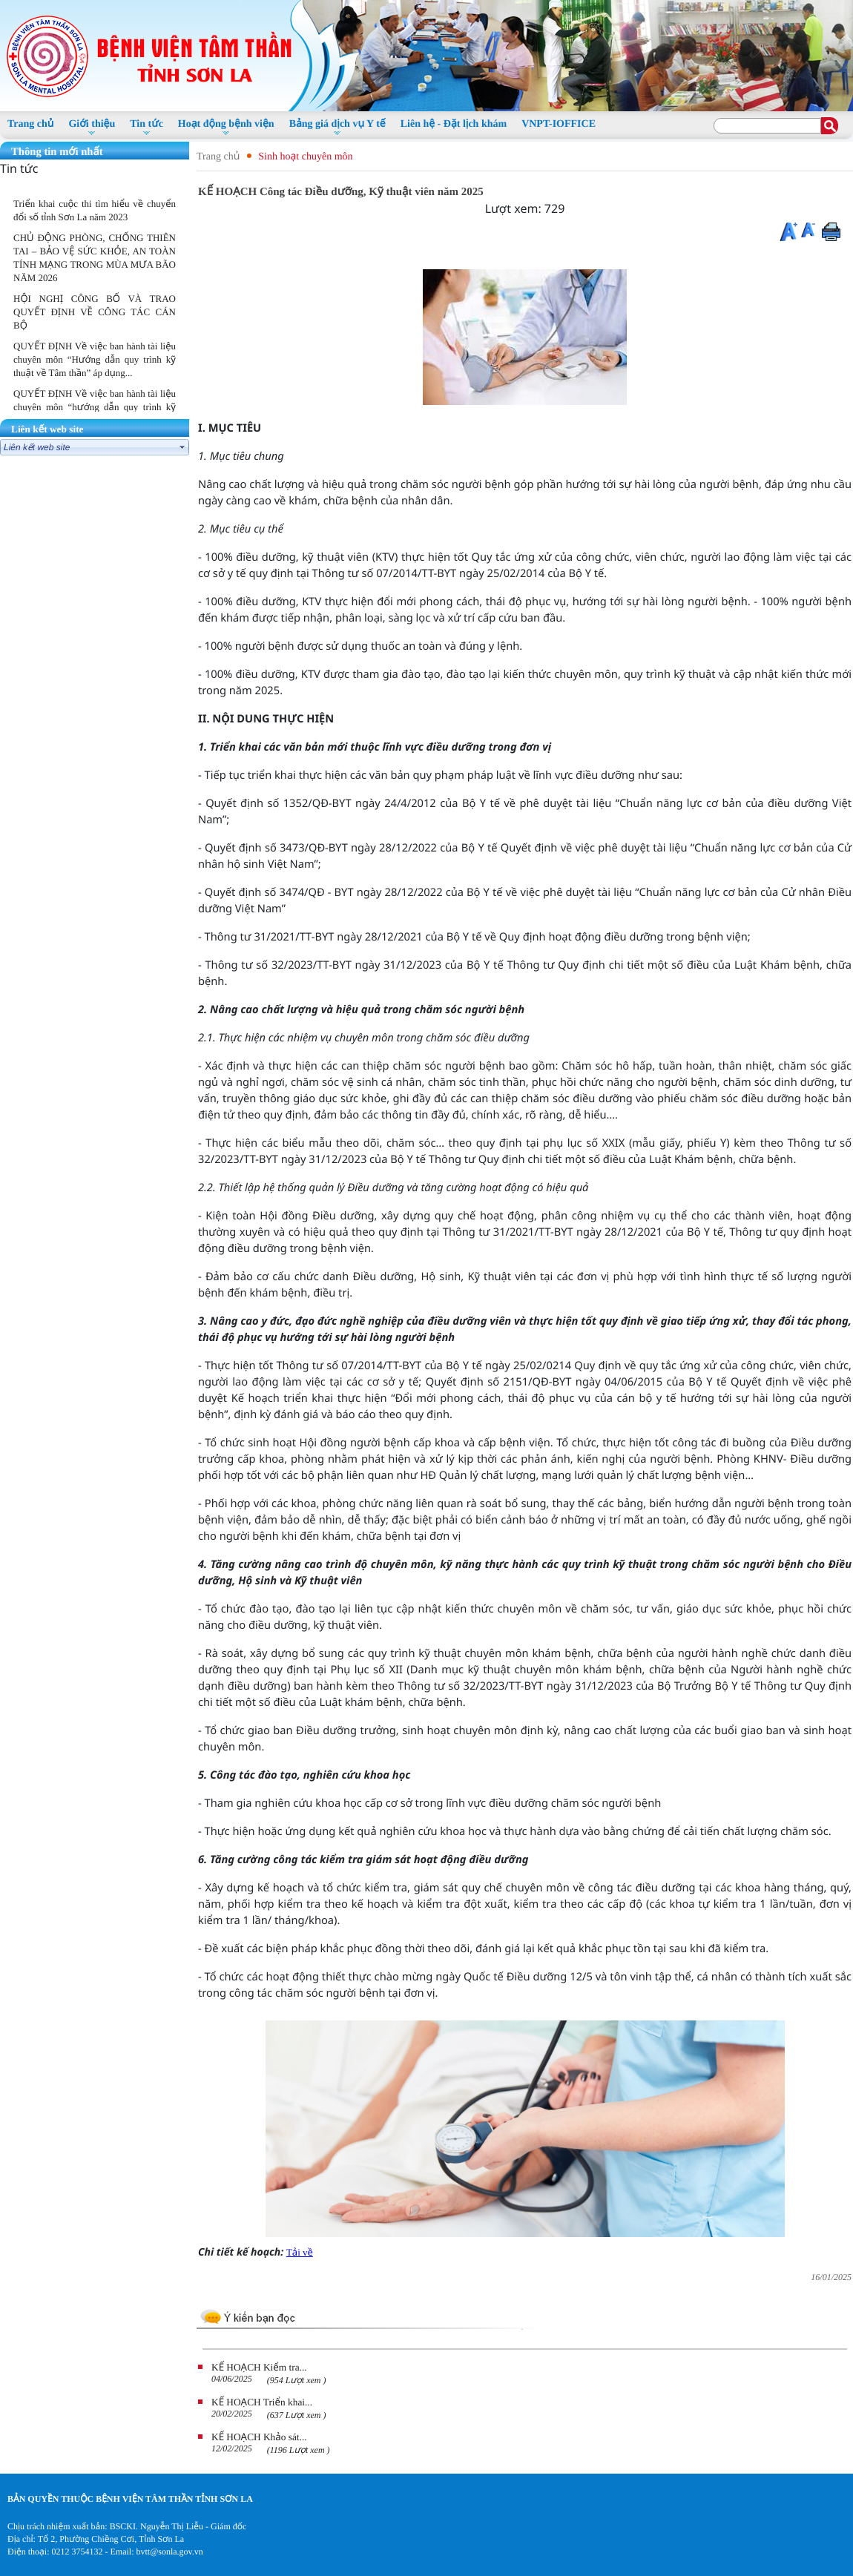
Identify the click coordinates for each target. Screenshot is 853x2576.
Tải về (299, 2252)
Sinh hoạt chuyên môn (305, 156)
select (182, 447)
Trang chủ (218, 156)
